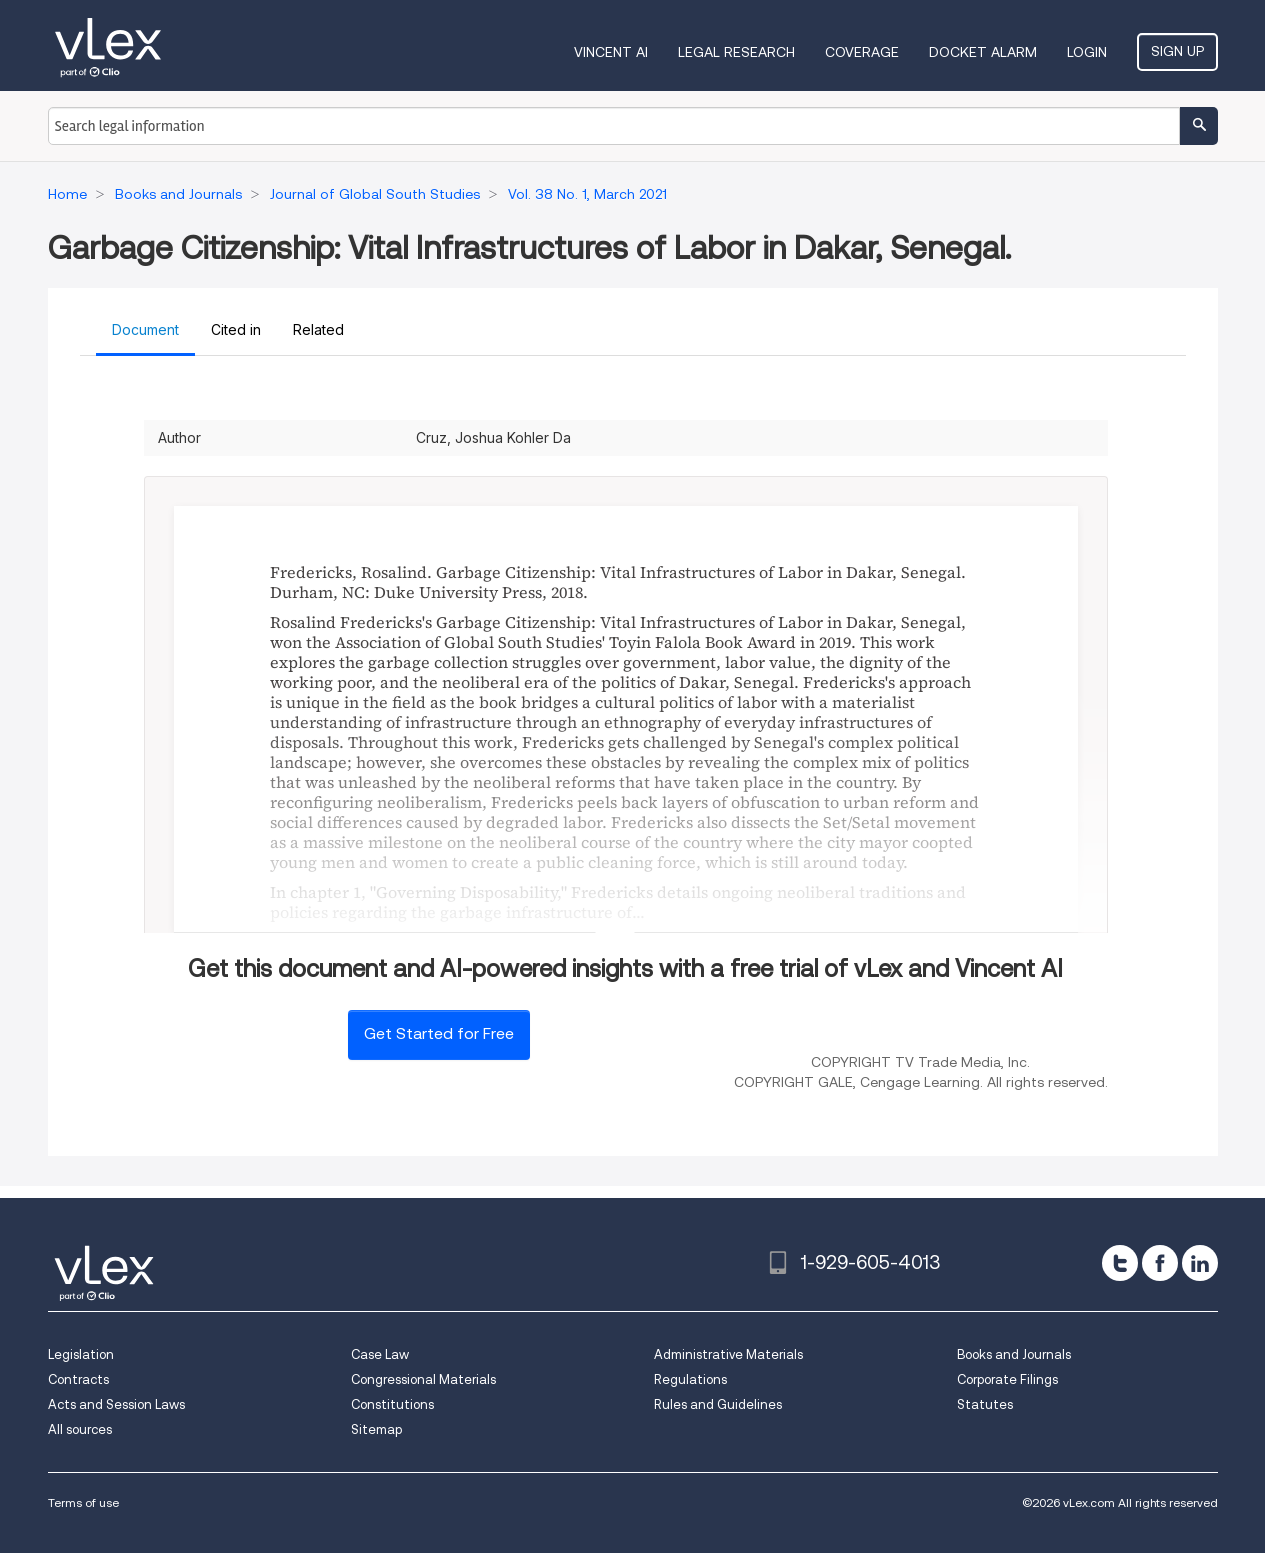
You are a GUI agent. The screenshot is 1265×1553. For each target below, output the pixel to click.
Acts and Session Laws (116, 1404)
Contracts (78, 1379)
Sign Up (1177, 51)
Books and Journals (1014, 1354)
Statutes (985, 1404)
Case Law (380, 1354)
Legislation (81, 1354)
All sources (80, 1429)
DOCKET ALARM (983, 52)
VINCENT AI (611, 52)
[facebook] (1160, 1263)
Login (1087, 52)
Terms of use (83, 1502)
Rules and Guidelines (718, 1404)
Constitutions (392, 1404)
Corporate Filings (1007, 1379)
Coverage (862, 52)
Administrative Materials (728, 1354)
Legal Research (736, 52)
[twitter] (1120, 1263)
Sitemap (376, 1429)
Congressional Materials (423, 1379)
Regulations (690, 1379)
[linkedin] (1200, 1263)
